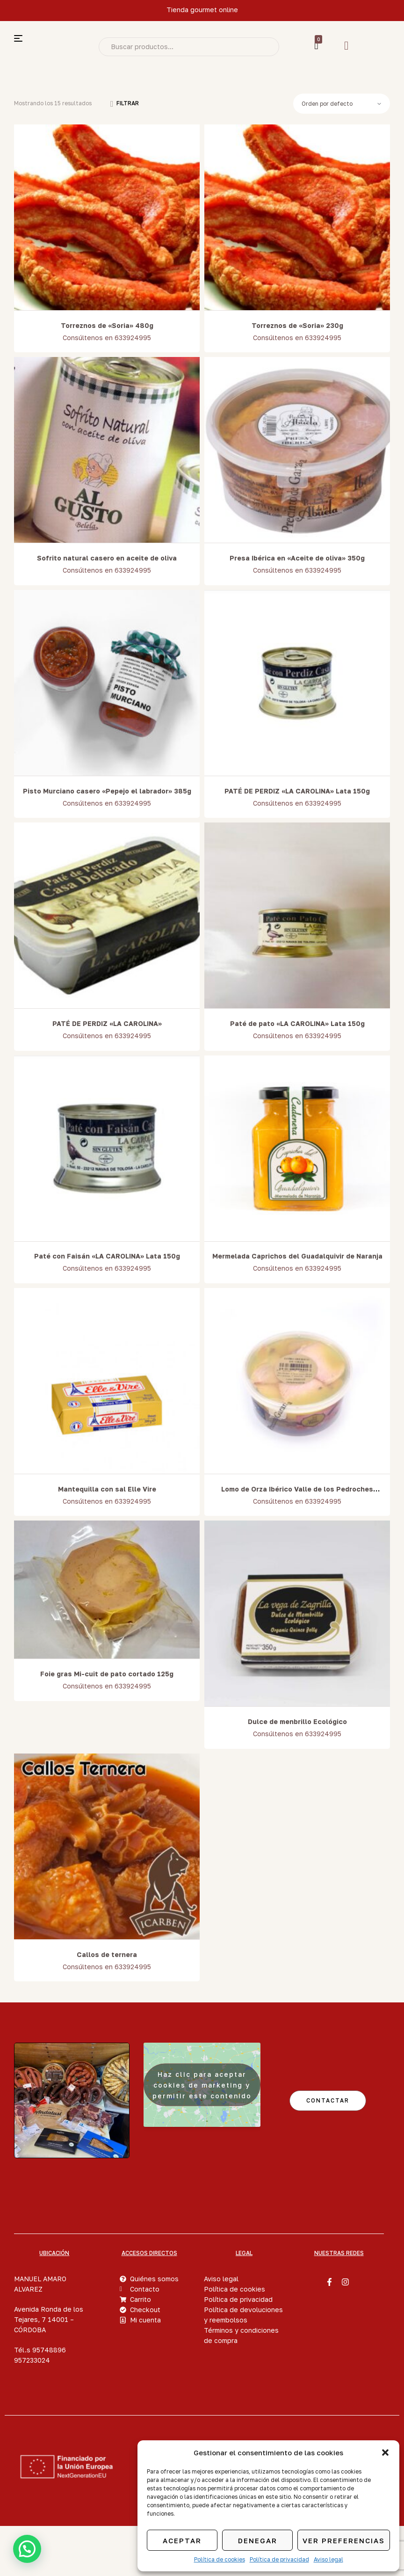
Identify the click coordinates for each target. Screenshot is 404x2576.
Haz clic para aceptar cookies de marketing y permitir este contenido (202, 2085)
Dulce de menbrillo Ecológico (297, 1721)
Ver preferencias (344, 2540)
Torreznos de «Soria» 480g (107, 325)
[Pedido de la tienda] (341, 104)
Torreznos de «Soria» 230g (297, 325)
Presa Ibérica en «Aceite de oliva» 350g (297, 558)
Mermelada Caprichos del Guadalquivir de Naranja (297, 1256)
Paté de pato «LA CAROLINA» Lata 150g (297, 1023)
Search (265, 46)
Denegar (257, 2540)
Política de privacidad (279, 2559)
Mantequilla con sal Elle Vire (107, 1489)
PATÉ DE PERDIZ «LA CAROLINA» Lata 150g (297, 791)
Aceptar (182, 2540)
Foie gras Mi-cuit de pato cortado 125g (106, 1674)
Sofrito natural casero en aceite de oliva (107, 558)
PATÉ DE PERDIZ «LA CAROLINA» (107, 1023)
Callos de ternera (107, 1954)
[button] (385, 2452)
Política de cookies (219, 2559)
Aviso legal (328, 2559)
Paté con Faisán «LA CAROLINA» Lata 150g (107, 1256)
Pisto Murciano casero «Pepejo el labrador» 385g (107, 791)
